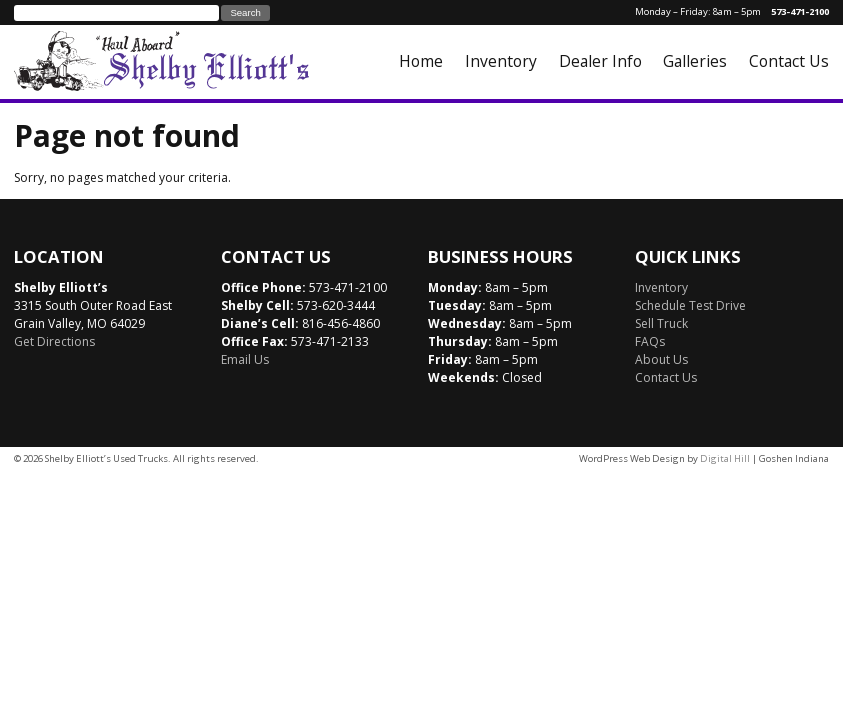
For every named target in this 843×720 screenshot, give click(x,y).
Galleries (695, 61)
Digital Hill (725, 458)
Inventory (501, 61)
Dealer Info (600, 61)
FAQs (650, 341)
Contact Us (789, 61)
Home (421, 61)
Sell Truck (661, 323)
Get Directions (54, 341)
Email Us (245, 359)
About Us (661, 359)
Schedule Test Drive (690, 305)
